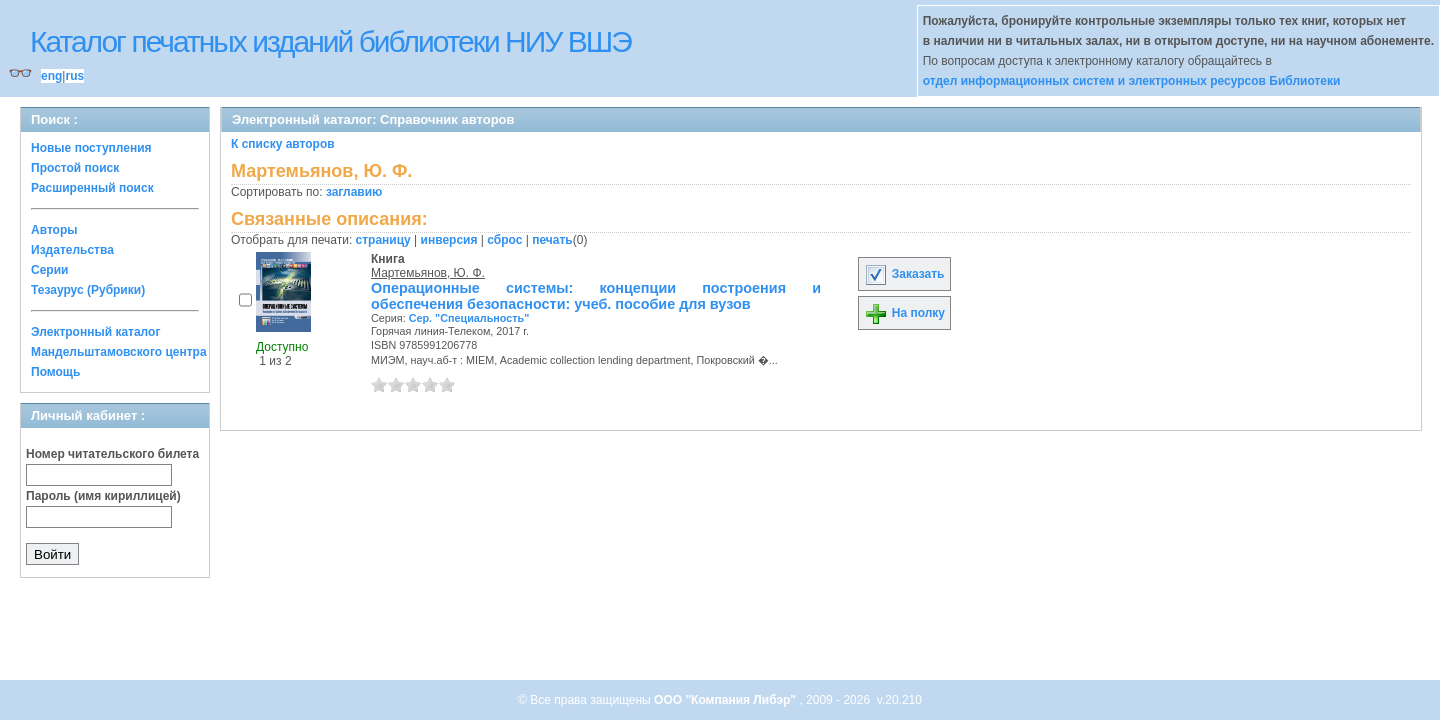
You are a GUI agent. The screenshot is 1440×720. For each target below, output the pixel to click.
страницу (383, 240)
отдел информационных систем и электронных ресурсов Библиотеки (1132, 81)
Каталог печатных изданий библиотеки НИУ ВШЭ (330, 41)
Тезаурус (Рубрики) (88, 290)
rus (74, 76)
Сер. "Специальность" (469, 318)
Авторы (54, 230)
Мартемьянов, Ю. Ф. (428, 273)
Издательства (72, 250)
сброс (504, 240)
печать (552, 240)
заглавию (354, 192)
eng (51, 76)
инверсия (449, 240)
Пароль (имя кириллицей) (103, 496)
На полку (904, 313)
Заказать (904, 274)
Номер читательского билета (112, 454)
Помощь (55, 372)
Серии (49, 270)
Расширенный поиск (92, 188)
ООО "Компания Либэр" (726, 700)
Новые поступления (91, 148)
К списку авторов (283, 144)
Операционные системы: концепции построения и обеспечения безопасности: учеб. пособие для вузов (596, 296)
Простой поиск (75, 168)
